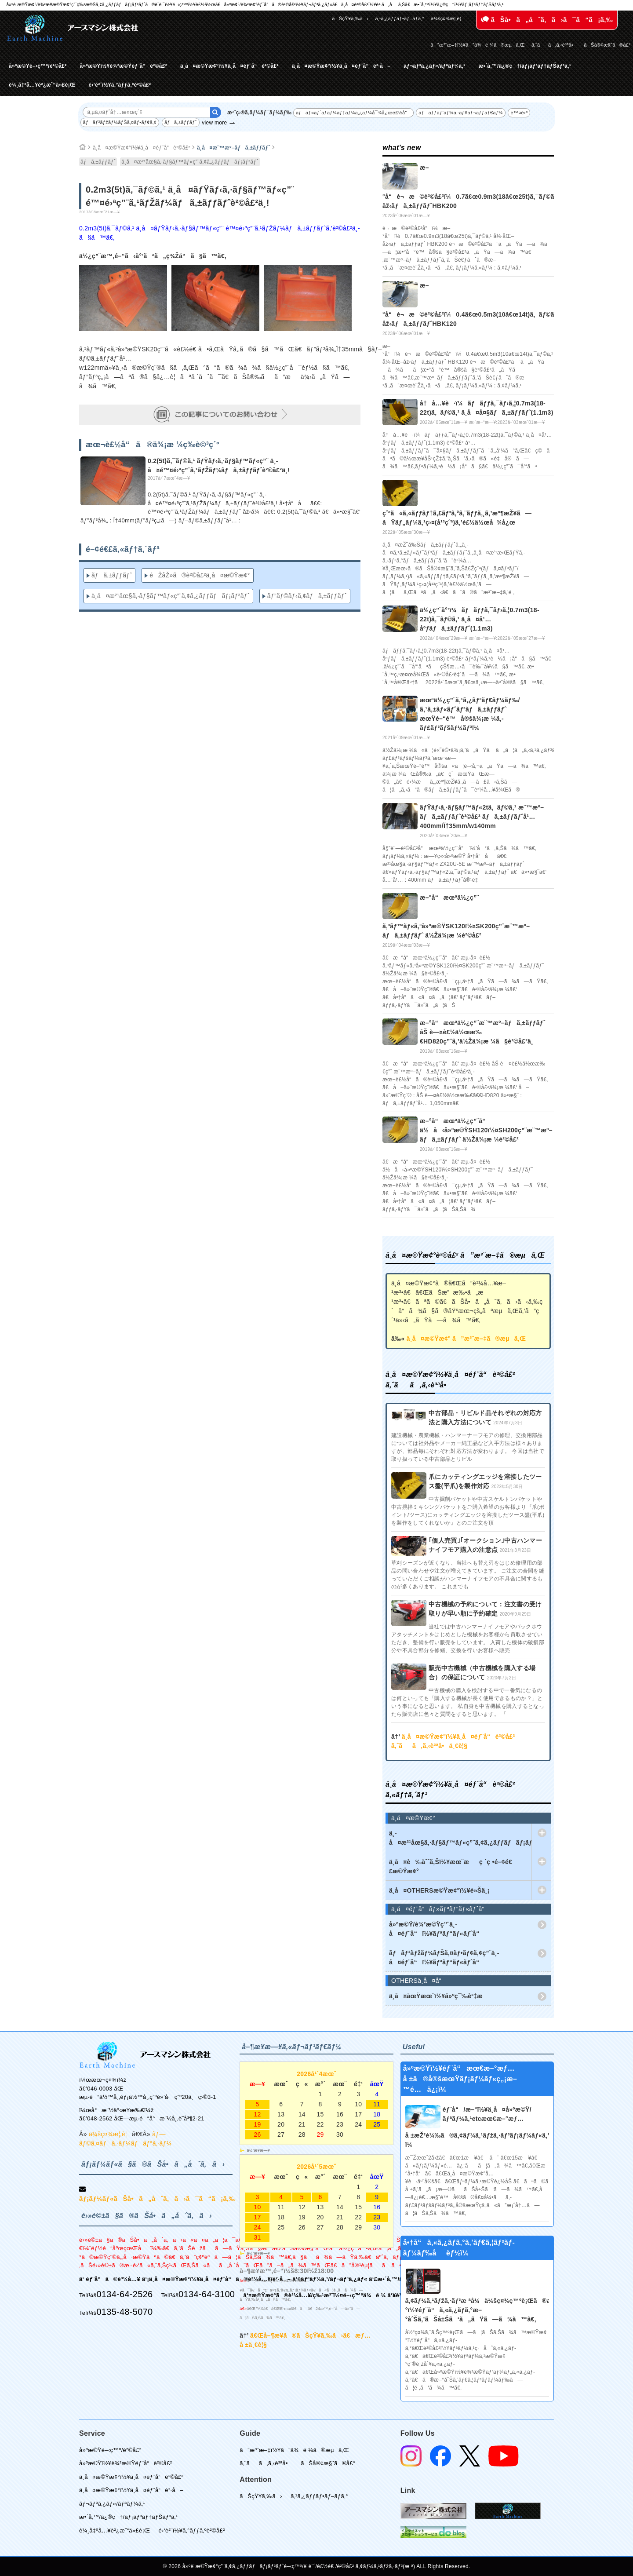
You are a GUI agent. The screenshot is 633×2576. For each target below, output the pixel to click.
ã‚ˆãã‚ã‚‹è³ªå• (554, 44)
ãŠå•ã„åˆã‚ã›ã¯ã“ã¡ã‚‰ (547, 19)
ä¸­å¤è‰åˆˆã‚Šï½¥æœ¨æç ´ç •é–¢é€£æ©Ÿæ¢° (450, 1866)
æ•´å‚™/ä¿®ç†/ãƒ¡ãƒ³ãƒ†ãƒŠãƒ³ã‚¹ (524, 66)
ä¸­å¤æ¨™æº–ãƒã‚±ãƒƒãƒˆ (233, 148)
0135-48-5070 (124, 2312)
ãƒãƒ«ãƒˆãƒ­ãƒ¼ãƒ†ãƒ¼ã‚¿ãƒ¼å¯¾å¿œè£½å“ (353, 112)
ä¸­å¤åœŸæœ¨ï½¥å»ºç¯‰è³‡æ (441, 1996)
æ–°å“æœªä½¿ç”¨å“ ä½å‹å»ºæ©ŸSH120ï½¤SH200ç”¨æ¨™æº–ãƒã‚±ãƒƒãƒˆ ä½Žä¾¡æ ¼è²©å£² (486, 1130)
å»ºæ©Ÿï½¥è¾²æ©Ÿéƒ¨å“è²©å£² (123, 66)
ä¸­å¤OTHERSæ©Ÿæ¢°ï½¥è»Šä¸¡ (439, 1890)
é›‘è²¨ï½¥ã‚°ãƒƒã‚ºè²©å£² (119, 85)
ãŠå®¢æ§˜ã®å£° (607, 44)
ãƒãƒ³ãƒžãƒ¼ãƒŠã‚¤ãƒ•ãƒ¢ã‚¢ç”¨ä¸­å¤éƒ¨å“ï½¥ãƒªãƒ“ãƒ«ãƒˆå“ (444, 1957)
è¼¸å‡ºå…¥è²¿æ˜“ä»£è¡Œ (42, 85)
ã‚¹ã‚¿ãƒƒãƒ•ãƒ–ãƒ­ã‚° (399, 18)
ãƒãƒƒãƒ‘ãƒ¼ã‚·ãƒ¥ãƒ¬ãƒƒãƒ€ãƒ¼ (460, 112)
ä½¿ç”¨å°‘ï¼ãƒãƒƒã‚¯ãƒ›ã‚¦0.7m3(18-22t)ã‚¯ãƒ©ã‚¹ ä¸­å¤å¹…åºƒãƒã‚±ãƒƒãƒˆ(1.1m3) (479, 619)
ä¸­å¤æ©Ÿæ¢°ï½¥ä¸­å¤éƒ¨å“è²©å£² (229, 66)
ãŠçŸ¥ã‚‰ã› (350, 18)
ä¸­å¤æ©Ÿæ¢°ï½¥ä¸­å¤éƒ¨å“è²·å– (341, 66)
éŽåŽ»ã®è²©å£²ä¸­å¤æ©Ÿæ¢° (199, 575)
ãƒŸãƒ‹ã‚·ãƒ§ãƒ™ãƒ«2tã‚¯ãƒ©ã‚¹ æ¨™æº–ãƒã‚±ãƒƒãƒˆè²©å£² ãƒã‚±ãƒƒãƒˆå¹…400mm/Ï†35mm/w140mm (482, 816)
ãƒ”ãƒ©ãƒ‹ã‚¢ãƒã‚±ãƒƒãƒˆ (307, 595)
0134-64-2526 (124, 2294)
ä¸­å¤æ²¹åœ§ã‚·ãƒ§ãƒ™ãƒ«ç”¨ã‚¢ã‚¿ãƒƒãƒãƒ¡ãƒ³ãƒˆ (189, 162)
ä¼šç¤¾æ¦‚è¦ (448, 18)
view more (214, 123)
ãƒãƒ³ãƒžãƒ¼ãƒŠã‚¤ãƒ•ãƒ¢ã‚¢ (120, 122)
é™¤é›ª (519, 112)
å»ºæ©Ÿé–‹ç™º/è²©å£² (38, 66)
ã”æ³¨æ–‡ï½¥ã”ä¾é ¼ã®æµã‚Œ (477, 44)
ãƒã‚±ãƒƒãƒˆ (180, 122)
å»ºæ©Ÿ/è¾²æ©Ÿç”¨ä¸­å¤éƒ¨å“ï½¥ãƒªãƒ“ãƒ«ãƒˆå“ (436, 1929)
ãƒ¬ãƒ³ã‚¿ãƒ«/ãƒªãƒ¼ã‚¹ (434, 66)
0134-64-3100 (206, 2294)
